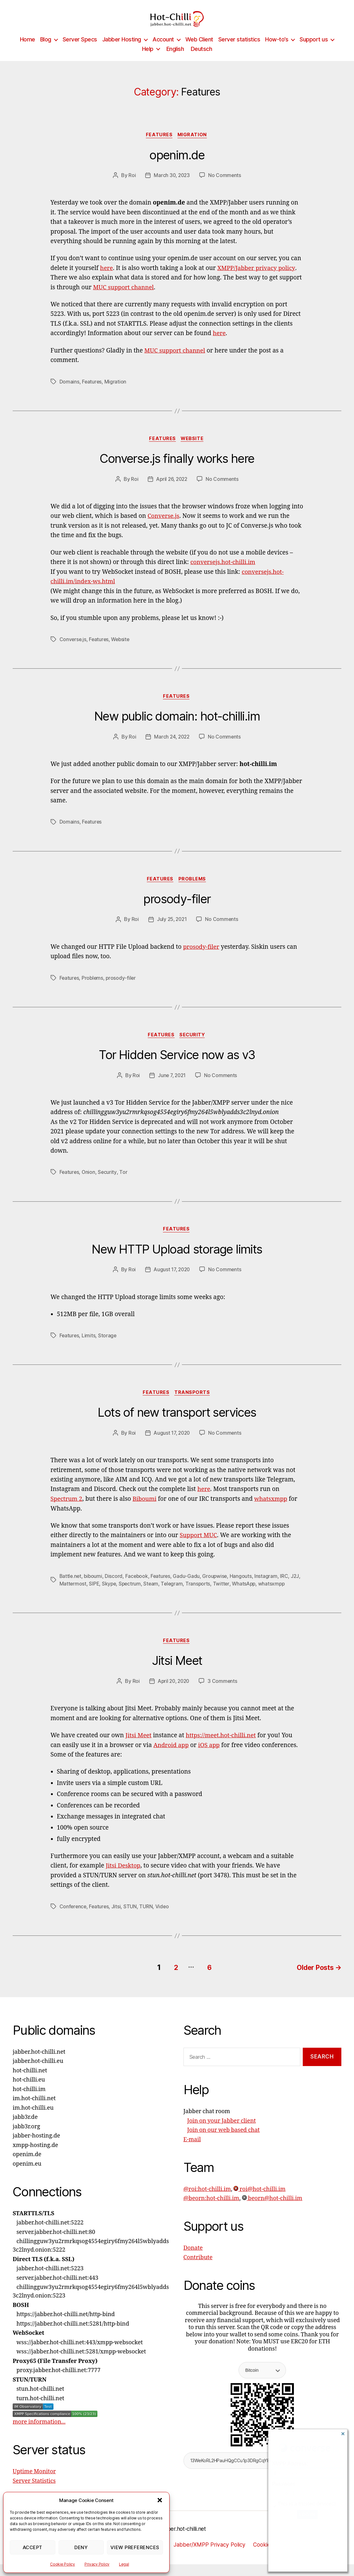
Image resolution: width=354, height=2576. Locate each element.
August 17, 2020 (171, 1282)
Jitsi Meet (177, 1674)
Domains (69, 391)
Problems (194, 890)
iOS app (210, 1758)
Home (27, 49)
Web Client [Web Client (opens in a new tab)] (199, 49)
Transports (193, 1405)
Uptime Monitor (34, 2483)
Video (164, 1920)
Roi (131, 185)
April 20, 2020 (173, 1695)
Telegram (185, 1596)
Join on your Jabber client (221, 2132)
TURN (147, 1920)
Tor (124, 1184)
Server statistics (239, 49)
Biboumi (145, 1512)
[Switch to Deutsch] (200, 58)
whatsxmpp (272, 1512)
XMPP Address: (290, 2463)
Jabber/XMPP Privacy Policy (211, 2556)
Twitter (235, 1596)
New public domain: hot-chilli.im (177, 727)
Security (194, 1047)
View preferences (134, 2547)
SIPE (105, 1596)
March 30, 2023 (171, 185)
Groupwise (217, 1589)
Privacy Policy (96, 2564)
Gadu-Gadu (189, 1589)
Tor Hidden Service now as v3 (177, 1067)
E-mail (192, 2151)
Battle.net (70, 1589)
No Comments (225, 185)
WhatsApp (258, 1596)
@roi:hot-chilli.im (207, 2201)
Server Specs (80, 49)
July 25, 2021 (172, 931)
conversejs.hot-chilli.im (223, 572)
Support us (314, 49)
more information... (39, 2434)
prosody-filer (177, 910)
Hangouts (244, 1589)
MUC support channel (124, 297)
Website (193, 449)
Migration (193, 145)
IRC (287, 1589)
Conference (73, 1920)
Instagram (269, 1589)
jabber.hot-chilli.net (183, 2540)
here (106, 278)
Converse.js (163, 527)
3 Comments (224, 1695)
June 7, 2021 (172, 1087)
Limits (89, 1348)
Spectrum (142, 1596)
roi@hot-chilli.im (259, 2201)
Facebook (138, 1589)
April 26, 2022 (171, 489)
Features (159, 145)
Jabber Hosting (121, 49)
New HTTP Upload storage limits (177, 1261)
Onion (89, 1184)
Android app (171, 1758)
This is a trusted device (305, 2503)
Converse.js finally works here (176, 469)
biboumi (94, 1589)
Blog (45, 49)
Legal (124, 2564)
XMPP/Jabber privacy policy (257, 278)
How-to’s (276, 49)
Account (163, 49)
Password (283, 2484)
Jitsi (117, 1920)
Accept (32, 2547)
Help (147, 58)
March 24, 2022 (171, 747)
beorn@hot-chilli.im (272, 2210)
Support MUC (199, 1548)
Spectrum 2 (67, 1512)
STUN (131, 1920)
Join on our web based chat (223, 2142)
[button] (160, 2500)
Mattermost (83, 1596)
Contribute (198, 2269)
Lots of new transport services (177, 1425)
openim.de (177, 165)
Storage (108, 1348)
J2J (63, 1596)
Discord (115, 1589)
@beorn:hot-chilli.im (211, 2210)
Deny (81, 2547)
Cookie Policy (62, 2564)
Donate (193, 2260)
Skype (120, 1596)
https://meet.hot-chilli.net (222, 1749)
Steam (163, 1596)
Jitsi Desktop (123, 1879)
